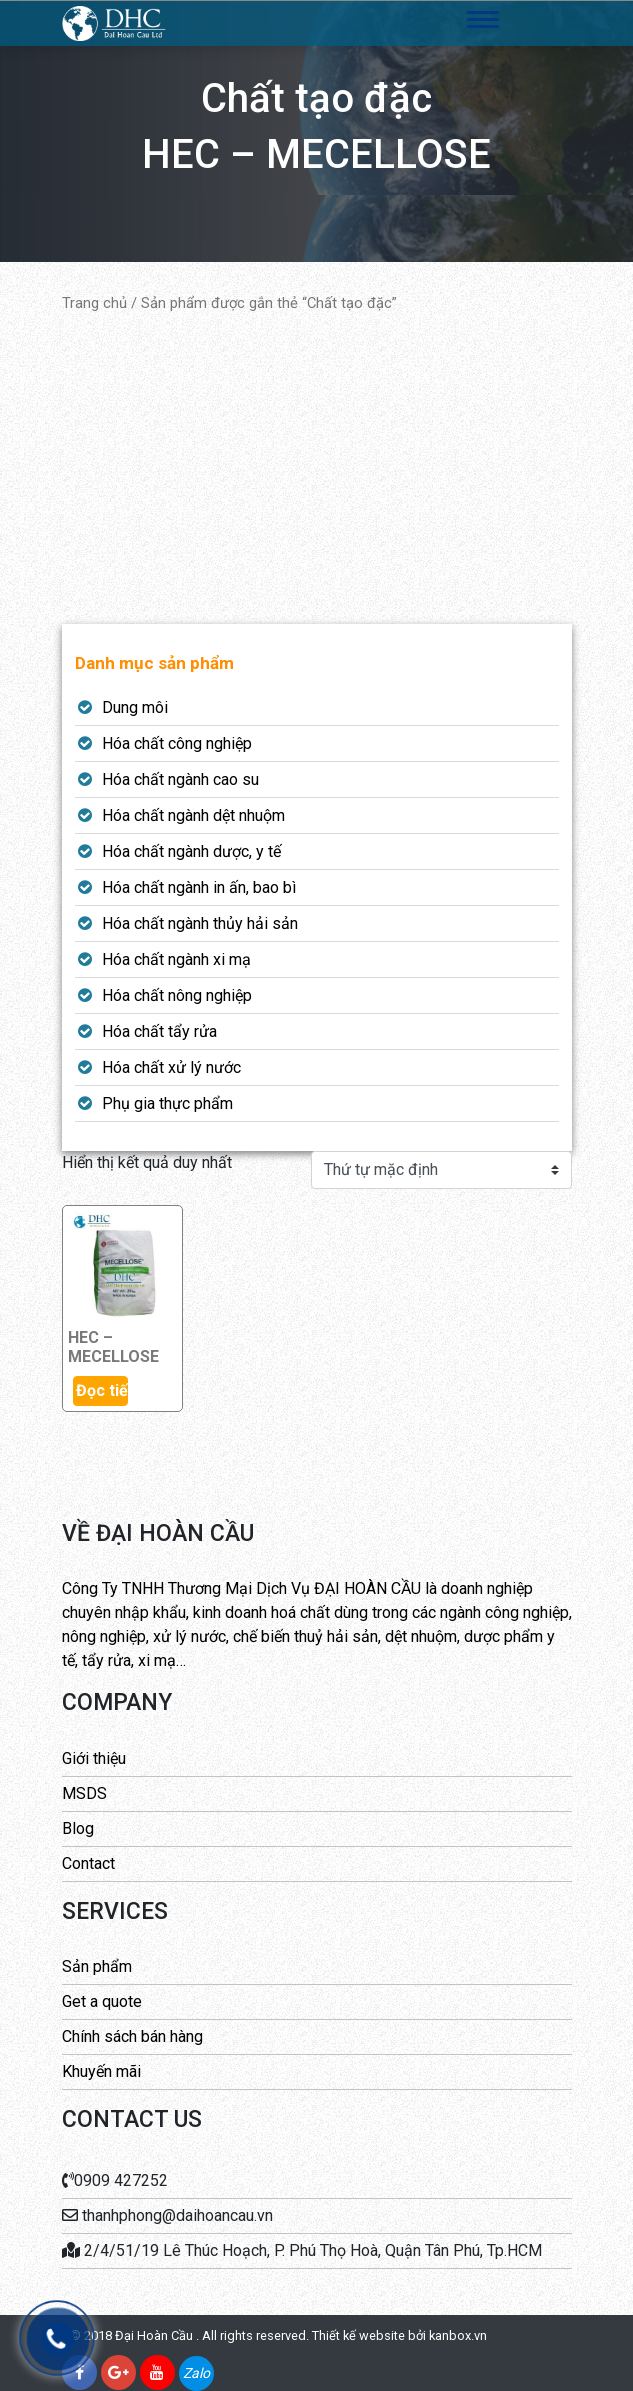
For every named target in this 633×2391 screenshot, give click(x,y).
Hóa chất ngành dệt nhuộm (193, 815)
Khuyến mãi (101, 2071)
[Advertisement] (317, 469)
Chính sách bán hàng (132, 2036)
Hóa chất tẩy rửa (159, 1031)
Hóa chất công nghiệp (177, 743)
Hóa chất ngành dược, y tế (191, 851)
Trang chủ (94, 303)
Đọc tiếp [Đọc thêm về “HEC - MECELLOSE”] (102, 1390)
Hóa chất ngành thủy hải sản (200, 923)
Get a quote (102, 2001)
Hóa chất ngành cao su (180, 779)
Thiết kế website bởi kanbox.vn (399, 2335)
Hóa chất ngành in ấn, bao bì (199, 887)
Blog (78, 1828)
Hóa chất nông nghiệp (177, 995)
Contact (88, 1863)
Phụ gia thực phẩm (167, 1103)
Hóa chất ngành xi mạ (176, 959)
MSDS (84, 1793)
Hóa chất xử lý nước (171, 1067)
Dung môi (135, 707)
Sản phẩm (97, 1966)
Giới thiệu (94, 1758)
